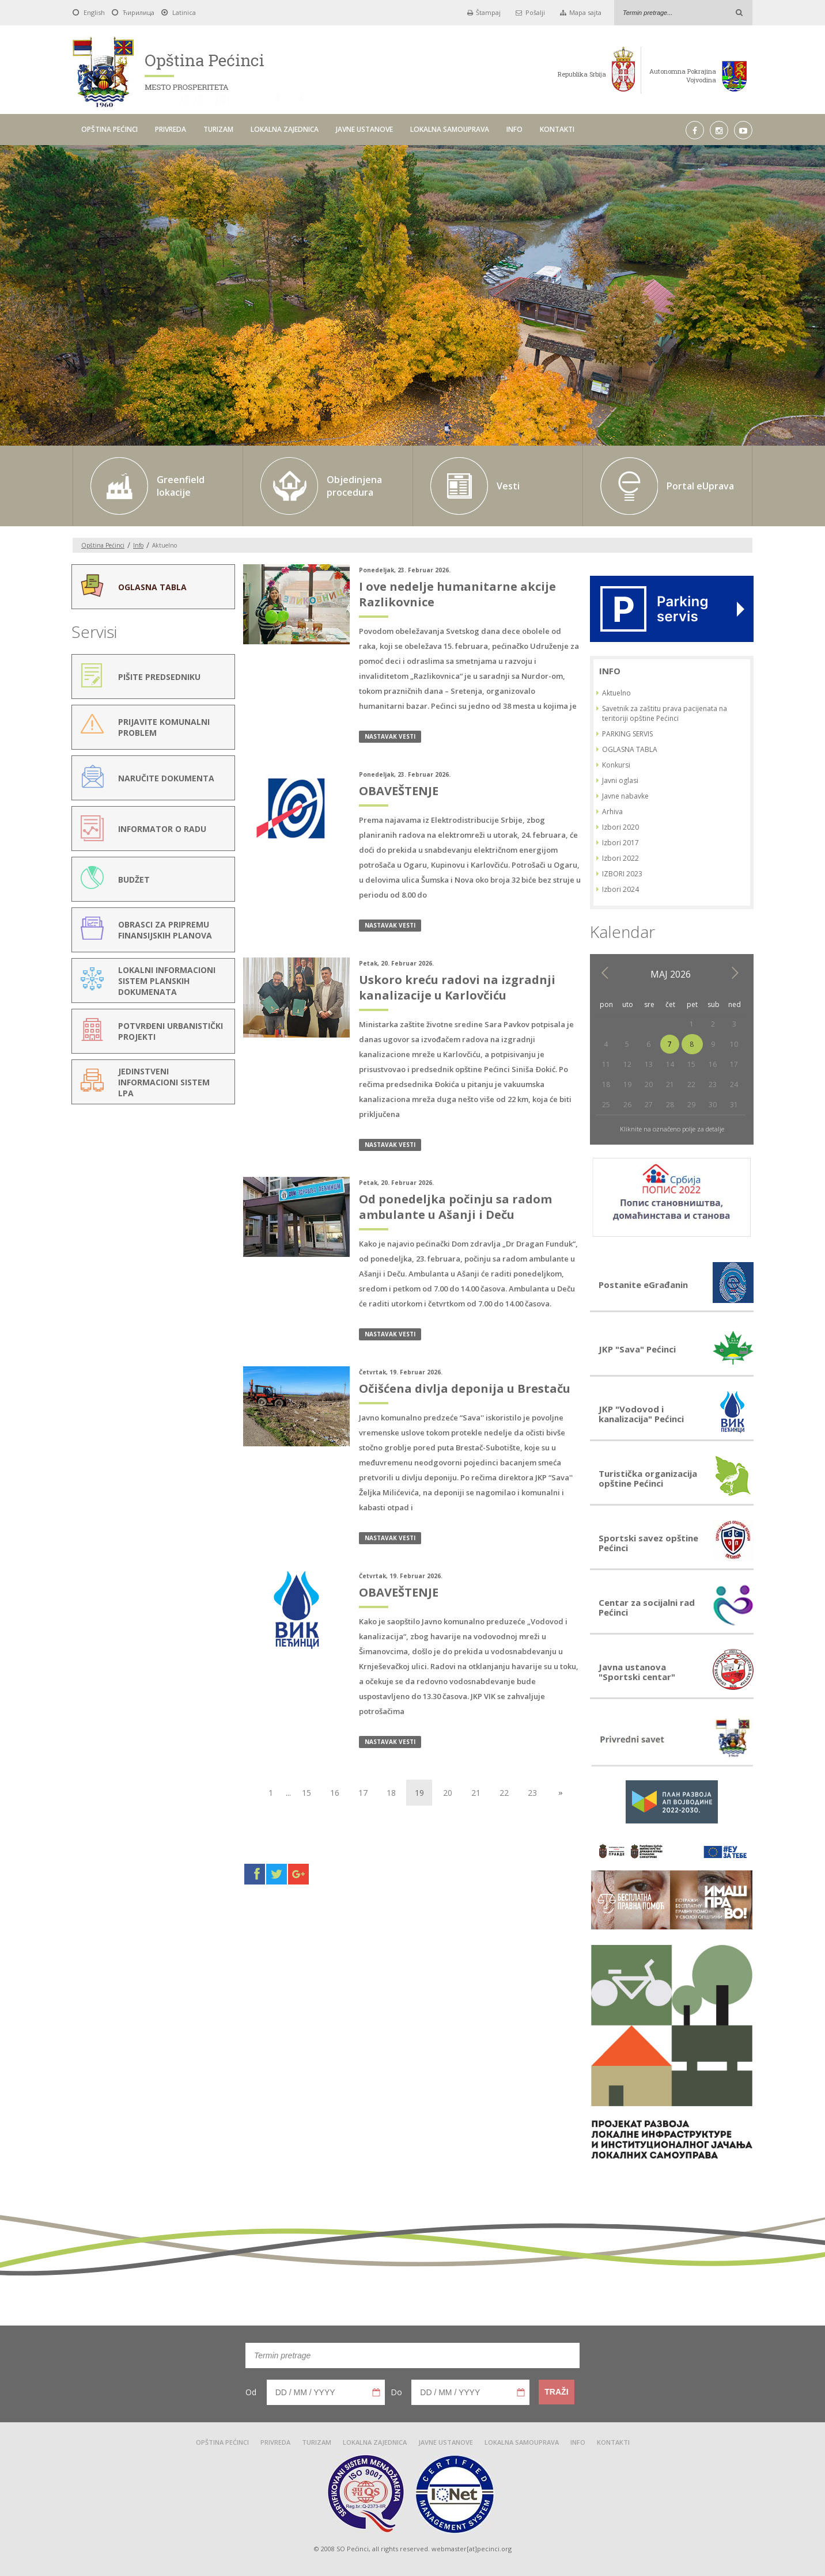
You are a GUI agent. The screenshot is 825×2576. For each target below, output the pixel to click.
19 (627, 1084)
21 (475, 1792)
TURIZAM (218, 129)
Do (396, 2392)
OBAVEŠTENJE (398, 791)
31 (734, 1105)
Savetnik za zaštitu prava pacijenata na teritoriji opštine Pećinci (664, 713)
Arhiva (612, 811)
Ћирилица (138, 12)
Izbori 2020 (620, 827)
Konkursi (616, 765)
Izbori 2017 (620, 843)
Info (138, 545)
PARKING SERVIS (627, 734)
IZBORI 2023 (622, 874)
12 (627, 1064)
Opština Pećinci (102, 545)
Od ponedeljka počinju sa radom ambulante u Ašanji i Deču (455, 1206)
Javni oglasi (620, 780)
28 (670, 1105)
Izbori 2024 (620, 889)
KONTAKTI (557, 129)
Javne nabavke (625, 796)
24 (734, 1084)
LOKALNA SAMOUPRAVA (449, 129)
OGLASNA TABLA (629, 749)
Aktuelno (616, 693)
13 (649, 1064)
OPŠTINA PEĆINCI (109, 129)
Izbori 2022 (620, 858)
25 (606, 1105)
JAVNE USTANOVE (364, 129)
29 (691, 1105)
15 (306, 1792)
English (94, 12)
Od (250, 2392)
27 (649, 1105)
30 (713, 1105)
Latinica (184, 12)
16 (334, 1792)
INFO (514, 129)
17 (363, 1792)
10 (734, 1044)
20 (447, 1792)
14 (670, 1064)
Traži (556, 2391)
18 (391, 1792)
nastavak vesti (390, 736)
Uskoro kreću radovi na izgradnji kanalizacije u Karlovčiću (457, 987)
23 (532, 1792)
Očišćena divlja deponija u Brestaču (464, 1388)
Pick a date (376, 2392)
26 (627, 1105)
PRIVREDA (170, 129)
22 (504, 1792)
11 (606, 1064)
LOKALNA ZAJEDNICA (285, 129)
